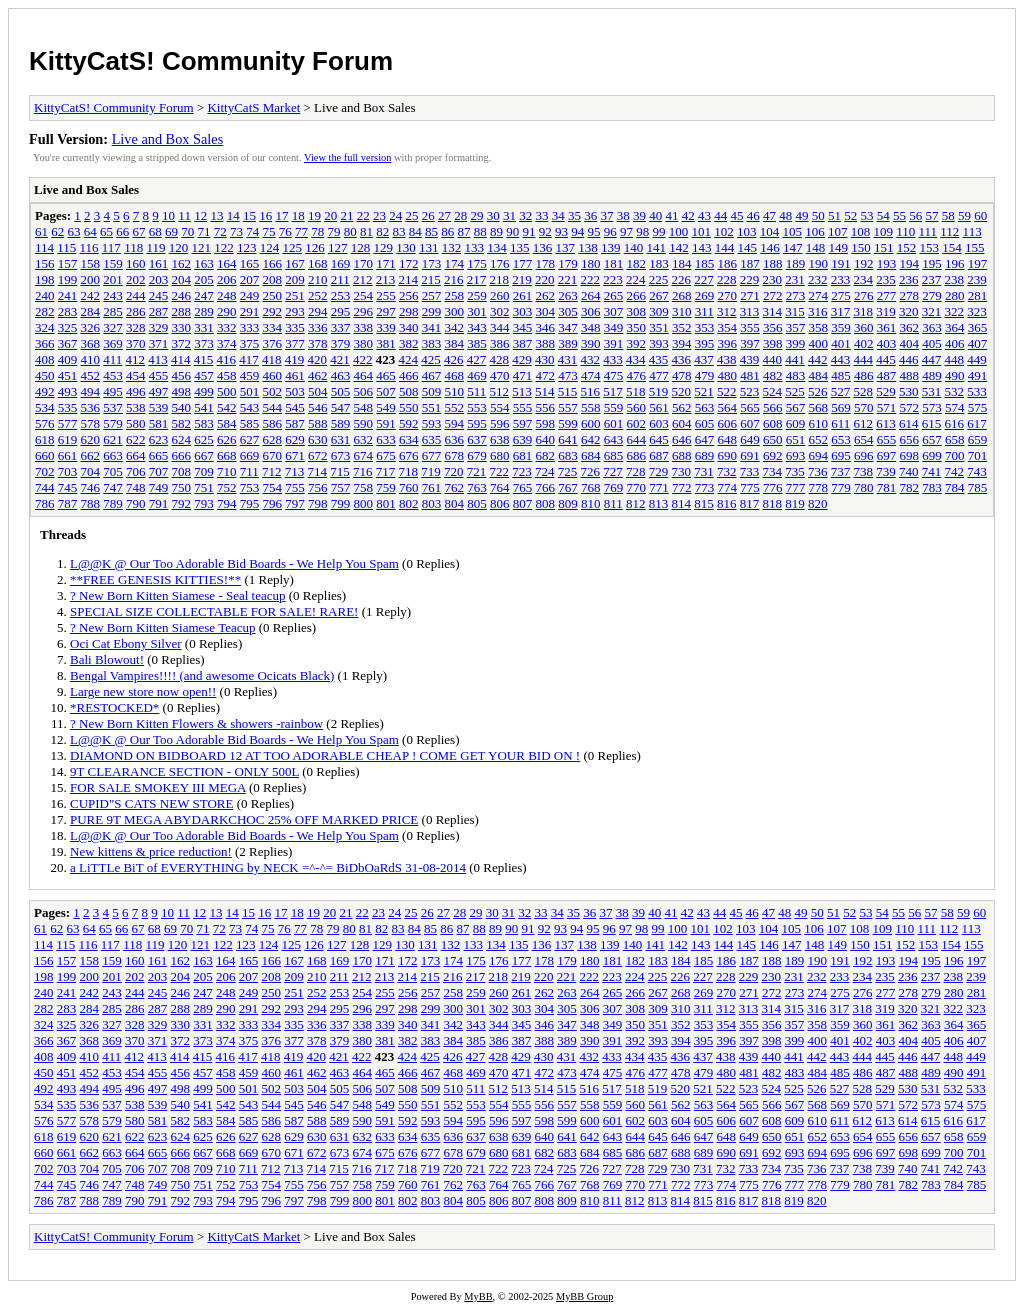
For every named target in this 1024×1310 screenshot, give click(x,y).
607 (750, 423)
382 (409, 343)
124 (270, 247)
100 (679, 231)
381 (386, 343)
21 (346, 215)
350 (637, 327)
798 (318, 503)
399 (796, 343)
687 (659, 455)
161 (159, 263)
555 (523, 407)
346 (546, 327)
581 (159, 423)
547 (341, 407)
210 (318, 279)
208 (273, 279)
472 (546, 375)
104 (770, 231)
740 (909, 471)
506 (364, 391)
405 (932, 343)
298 (409, 311)
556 (546, 407)
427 (477, 359)
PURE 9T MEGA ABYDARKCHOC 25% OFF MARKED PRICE (244, 819)
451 (68, 375)
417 (249, 359)
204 (182, 279)
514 (545, 391)
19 (314, 215)
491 (978, 375)
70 (187, 231)
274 (819, 295)
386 (500, 343)
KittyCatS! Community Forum (211, 61)
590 (364, 423)
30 (493, 215)
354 (728, 327)
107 (838, 231)
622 (136, 439)
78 (317, 231)
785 (978, 487)
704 (91, 471)
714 (318, 471)
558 (591, 407)
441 (795, 359)
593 (432, 423)
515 (568, 391)
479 (705, 375)
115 (66, 247)
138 (588, 247)
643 (614, 439)
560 (637, 407)
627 (250, 439)
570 (864, 407)
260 (500, 295)
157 (68, 263)
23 (379, 215)
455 (159, 375)
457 (204, 375)
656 (910, 439)
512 (500, 391)
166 (273, 263)
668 (227, 455)
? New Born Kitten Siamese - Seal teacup (178, 595)
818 (773, 503)
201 (113, 279)
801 (386, 503)
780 (864, 487)
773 (705, 487)
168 (318, 263)
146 (770, 247)
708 (182, 471)
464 (364, 375)
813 (659, 503)
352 (682, 327)
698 (910, 455)
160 (136, 263)
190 (819, 263)
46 (753, 215)
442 (818, 359)
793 (204, 503)
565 (750, 407)
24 (395, 215)
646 (682, 439)
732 (727, 471)
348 (591, 327)
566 (773, 407)
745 (68, 487)
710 (227, 471)
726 (591, 471)
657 (932, 439)
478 (682, 375)
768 (591, 487)
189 (796, 263)
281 (978, 295)
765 (523, 487)
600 (591, 423)
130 (406, 247)
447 (932, 359)
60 (980, 215)
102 (724, 231)
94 (577, 231)
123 (247, 247)
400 (819, 343)
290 (227, 311)
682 (546, 455)
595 (477, 423)
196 (955, 263)
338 (364, 327)
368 (91, 343)
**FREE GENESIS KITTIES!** (155, 579)
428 (500, 359)
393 (659, 343)
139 (611, 247)
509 (432, 391)
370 (136, 343)
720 (454, 471)
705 (113, 471)
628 (273, 439)
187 (750, 263)
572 (910, 407)
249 (250, 295)
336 (318, 327)
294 (318, 311)
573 (932, 407)
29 (476, 215)
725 (568, 471)
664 (136, 455)
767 (568, 487)
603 (659, 423)
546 (318, 407)
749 (159, 487)
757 (341, 487)
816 (727, 503)
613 (886, 423)
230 (773, 279)
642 (591, 439)
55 (899, 215)
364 (955, 327)
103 (747, 231)
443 (841, 359)
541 (204, 407)
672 (318, 455)
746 (91, 487)
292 (273, 311)
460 (273, 375)
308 (637, 311)
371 (159, 343)
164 (227, 263)
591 (386, 423)
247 (204, 295)
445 (886, 359)
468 (455, 375)
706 (136, 471)
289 (204, 311)
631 (341, 439)
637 (477, 439)
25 (411, 215)
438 (727, 359)
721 (477, 471)
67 (139, 231)
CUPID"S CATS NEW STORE (151, 803)
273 (796, 295)
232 (818, 279)
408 (45, 359)
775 (750, 487)
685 (614, 455)
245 (159, 295)
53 (866, 215)
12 (200, 215)
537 (113, 407)
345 (523, 327)
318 (864, 311)
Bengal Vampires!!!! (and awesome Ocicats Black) (202, 675)
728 (636, 471)
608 (773, 423)
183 (659, 263)
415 (204, 359)
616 (955, 423)
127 (338, 247)
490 (955, 375)
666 (182, 455)
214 (409, 279)
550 (409, 407)
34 (558, 215)
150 (861, 247)
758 (364, 487)
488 (910, 375)
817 (750, 503)
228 (727, 279)
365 (978, 327)
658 (955, 439)
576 (45, 423)
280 (955, 295)
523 (750, 391)
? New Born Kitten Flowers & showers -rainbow (196, 723)
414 (181, 359)
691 (750, 455)
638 (500, 439)
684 (591, 455)
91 (529, 231)
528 (864, 391)
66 (122, 231)
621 (113, 439)
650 (773, 439)
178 (546, 263)
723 (522, 471)
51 (834, 215)
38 (623, 215)
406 (955, 343)
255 (386, 295)
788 (91, 503)
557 (568, 407)
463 (341, 375)
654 (864, 439)
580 (136, 423)
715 (340, 471)
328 (136, 327)
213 (386, 279)
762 (455, 487)
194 (910, 263)
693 (796, 455)
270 (728, 295)
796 (273, 503)
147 (793, 247)
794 (227, 503)
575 (978, 407)
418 (272, 359)
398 (773, 343)
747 (113, 487)
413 (158, 359)
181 (614, 263)
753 (250, 487)
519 (659, 391)
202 (136, 279)
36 (590, 215)
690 (728, 455)
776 (773, 487)
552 (455, 407)
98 (642, 231)
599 (568, 423)
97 (626, 231)
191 (841, 263)
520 (682, 391)
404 (910, 343)
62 (57, 231)
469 (477, 375)
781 (887, 487)
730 (682, 471)
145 (747, 247)
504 (318, 391)
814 (682, 503)
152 (907, 247)
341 (432, 327)
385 (477, 343)
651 (796, 439)
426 (454, 359)
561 (659, 407)
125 (292, 247)
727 (613, 471)
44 (720, 215)
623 (159, 439)
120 (179, 247)
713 (295, 471)
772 (682, 487)
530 (909, 391)
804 (455, 503)
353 (705, 327)
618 (45, 439)
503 (295, 391)
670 (273, 455)
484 (819, 375)
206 (227, 279)
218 (500, 279)
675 (386, 455)
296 (364, 311)
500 (227, 391)
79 (334, 231)
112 (949, 231)
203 (159, 279)
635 (432, 439)
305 (568, 311)
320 (909, 311)
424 (409, 359)
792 (182, 503)
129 (383, 247)
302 (500, 311)
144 (725, 247)
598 (546, 423)
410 (91, 359)
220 (545, 279)
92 (545, 231)
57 (931, 215)
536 (91, 407)
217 (477, 279)
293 (295, 311)
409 (68, 359)
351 (659, 327)
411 (112, 359)
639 (523, 439)
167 (295, 263)
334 (273, 327)
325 (68, 327)
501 (250, 391)
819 (795, 503)
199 (68, 279)
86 (447, 231)
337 (341, 327)
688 (682, 455)
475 (614, 375)
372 (182, 343)
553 (477, 407)
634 (409, 439)
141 (656, 247)
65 (106, 231)
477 (659, 375)
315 (795, 311)
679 (477, 455)
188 (773, 263)
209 (295, 279)
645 (659, 439)
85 (431, 231)
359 (841, 327)
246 (182, 295)
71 (204, 231)
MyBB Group (584, 1296)
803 (432, 503)
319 (886, 311)
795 (250, 503)
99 (659, 231)
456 (182, 375)
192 (864, 263)
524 (773, 391)
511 (476, 391)
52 (850, 215)
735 (795, 471)
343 (477, 327)
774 (728, 487)
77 (301, 231)
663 (113, 455)
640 (546, 439)
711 (249, 471)
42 (688, 215)
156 (45, 263)
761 (432, 487)
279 (932, 295)
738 (864, 471)
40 (655, 215)
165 (250, 263)
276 (864, 295)
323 (977, 311)
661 (68, 455)
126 (315, 247)
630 (318, 439)
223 (613, 279)
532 (955, 391)
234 (864, 279)
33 (541, 215)
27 (444, 215)
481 (750, 375)
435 (659, 359)
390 (591, 343)
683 (568, 455)
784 (955, 487)
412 (136, 359)
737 (841, 471)
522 (727, 391)
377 (295, 343)
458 (227, 375)
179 (568, 263)
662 (91, 455)
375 (250, 343)
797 (295, 503)
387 (523, 343)
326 (91, 327)
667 (204, 455)
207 (250, 279)
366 (45, 343)
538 (136, 407)
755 (295, 487)
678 (455, 455)
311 (704, 311)
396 (728, 343)
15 (249, 215)
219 (522, 279)
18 (298, 215)
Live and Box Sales (168, 139)
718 (409, 471)
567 (796, 407)
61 (41, 231)
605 (705, 423)
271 (750, 295)
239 (977, 279)
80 (350, 231)
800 (364, 503)
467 (432, 375)
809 (568, 503)
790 (136, 503)
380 (364, 343)
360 (864, 327)
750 (182, 487)
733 (750, 471)
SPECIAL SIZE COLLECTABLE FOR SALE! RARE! (214, 611)
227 (704, 279)
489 (932, 375)
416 (227, 359)
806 (500, 503)
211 (340, 279)
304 (546, 311)
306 (591, 311)
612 (864, 423)
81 (366, 231)
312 (727, 311)
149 (838, 247)
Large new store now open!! (143, 691)
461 (295, 375)
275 (841, 295)
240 (45, 295)
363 (932, 327)
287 (159, 311)
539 (159, 407)
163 (204, 263)
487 (887, 375)
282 (45, 311)
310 (682, 311)
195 (932, 263)
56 (915, 215)
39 (639, 215)
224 (636, 279)
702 (45, 471)
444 (864, 359)
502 (273, 391)
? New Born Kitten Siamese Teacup (163, 627)
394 (682, 343)
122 (224, 247)
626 (227, 439)
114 (44, 247)
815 (704, 503)
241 (68, 295)
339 (386, 327)
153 (929, 247)
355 (750, 327)
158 (91, 263)
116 (89, 247)
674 (364, 455)
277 (887, 295)
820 (818, 503)
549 (386, 407)
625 (204, 439)
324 (45, 327)
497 (159, 391)
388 (546, 343)
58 (948, 215)
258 (455, 295)
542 (227, 407)
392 (637, 343)
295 (341, 311)
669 (250, 455)
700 (955, 455)
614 (909, 423)
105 (793, 231)
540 (182, 407)
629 (295, 439)
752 (227, 487)
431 (568, 359)
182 (637, 263)
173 (432, 263)
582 (182, 423)
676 (409, 455)
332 (227, 327)
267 (659, 295)
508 (409, 391)
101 (702, 231)
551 (432, 407)
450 (45, 375)
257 (432, 295)
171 (386, 263)
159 (113, 263)
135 (520, 247)
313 (750, 311)
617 (977, 423)
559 (614, 407)
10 (168, 215)
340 (409, 327)
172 (409, 263)
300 (455, 311)
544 (273, 407)
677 (432, 455)
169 (341, 263)
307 (614, 311)
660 (45, 455)
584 (227, 423)
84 (415, 231)
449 (977, 359)
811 (613, 503)
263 (568, 295)
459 (250, 375)
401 (841, 343)
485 (841, 375)
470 (500, 375)
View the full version (347, 157)
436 (682, 359)
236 (909, 279)
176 (500, 263)
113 (972, 231)
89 (496, 231)
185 (705, 263)
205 (204, 279)
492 (45, 391)
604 (682, 423)
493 (68, 391)
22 (363, 215)
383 (432, 343)
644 (637, 439)
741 (932, 471)
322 (955, 311)
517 (613, 391)
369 (113, 343)
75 (269, 231)
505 (341, 391)
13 (216, 215)
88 (480, 231)
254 (364, 295)
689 (705, 455)
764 (500, 487)
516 (591, 391)
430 (545, 359)
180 (591, 263)
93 (561, 231)
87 (464, 231)
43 (704, 215)
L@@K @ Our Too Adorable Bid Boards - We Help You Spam (234, 563)
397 (750, 343)
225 (659, 279)
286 (136, 311)
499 (204, 391)
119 (155, 247)
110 (905, 231)
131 (429, 247)
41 (671, 215)
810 (591, 503)
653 (841, 439)
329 (159, 327)
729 (659, 471)
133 (474, 247)
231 (795, 279)
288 (182, 311)
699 (932, 455)
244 (136, 295)
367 (68, 343)
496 (136, 391)
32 (525, 215)
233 (841, 279)
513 (522, 391)
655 (887, 439)
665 (159, 455)
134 (497, 247)
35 (574, 215)
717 (386, 471)
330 (182, 327)
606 (728, 423)
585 (250, 423)
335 (295, 327)
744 (45, 487)
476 (637, 375)
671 (295, 455)
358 (819, 327)
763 (477, 487)
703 (68, 471)
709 (204, 471)
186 (728, 263)
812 (636, 503)
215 (431, 279)
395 (705, 343)
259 (477, 295)
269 (705, 295)
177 (523, 263)
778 (819, 487)
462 (318, 375)
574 (955, 407)
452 (91, 375)
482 (773, 375)
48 (785, 215)
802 (409, 503)
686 (637, 455)
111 (928, 231)
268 (682, 295)
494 (91, 391)
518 (636, 391)
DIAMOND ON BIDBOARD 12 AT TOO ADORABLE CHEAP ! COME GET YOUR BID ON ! (325, 755)
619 (68, 439)
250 (273, 295)
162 (182, 263)
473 (568, 375)
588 (318, 423)
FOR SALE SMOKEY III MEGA (158, 787)
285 (113, 311)
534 (45, 407)
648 (728, 439)
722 (500, 471)
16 (265, 215)
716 (363, 471)
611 (840, 423)
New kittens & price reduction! (151, 851)
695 (841, 455)
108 (861, 231)
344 (500, 327)
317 (841, 311)
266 (637, 295)
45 (736, 215)
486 (864, 375)
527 (841, 391)
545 (295, 407)
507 (386, 391)
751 (204, 487)
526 (818, 391)
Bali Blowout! (107, 659)
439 (750, 359)
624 (182, 439)
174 (455, 263)
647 (705, 439)
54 (883, 215)
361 (887, 327)
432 (591, 359)
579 (113, 423)
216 (454, 279)
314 (773, 311)
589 (341, 423)
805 (477, 503)
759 (386, 487)
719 (431, 471)
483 (796, 375)
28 (460, 215)
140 (634, 247)
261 (523, 295)
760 (409, 487)
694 (819, 455)
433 (613, 359)
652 (819, 439)
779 (841, 487)
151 (884, 247)
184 (682, 263)
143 (702, 247)
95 (594, 231)
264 (591, 295)
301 (477, 311)
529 (886, 391)
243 (113, 295)
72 (220, 231)
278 (910, 295)
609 (796, 423)
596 (500, 423)
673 (341, 455)
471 (523, 375)
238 (955, 279)
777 (796, 487)
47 (769, 215)
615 (932, 423)
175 (477, 263)
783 (932, 487)
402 (864, 343)
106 (815, 231)
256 (409, 295)
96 (610, 231)
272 (773, 295)
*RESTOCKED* (114, 707)
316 (818, 311)
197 (978, 263)
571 (887, 407)
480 (728, 375)
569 (841, 407)
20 (330, 215)
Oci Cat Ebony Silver (126, 643)
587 (295, 423)
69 (171, 231)
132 (452, 247)
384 (455, 343)
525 (795, 391)
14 (233, 215)
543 (250, 407)
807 (523, 503)
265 (614, 295)
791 (159, 503)
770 (637, 487)
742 (955, 471)
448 (955, 359)
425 (431, 359)
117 (111, 247)
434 (636, 359)
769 (614, 487)
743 (977, 471)
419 (295, 359)
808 (546, 503)
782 (910, 487)
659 (978, 439)
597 (523, 423)
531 (932, 391)
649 (750, 439)
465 (386, 375)
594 (455, 423)
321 (932, 311)
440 (773, 359)
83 (399, 231)
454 (136, 375)
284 (91, 311)
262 (546, 295)
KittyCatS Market (253, 107)
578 (91, 423)
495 (113, 391)
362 (910, 327)
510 (455, 391)
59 (964, 215)
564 (728, 407)
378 (318, 343)
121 (201, 247)
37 (606, 215)
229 (750, 279)
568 (819, 407)
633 (386, 439)
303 (523, 311)
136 (543, 247)
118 (133, 247)
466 (409, 375)
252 (318, 295)
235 (886, 279)
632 (364, 439)
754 (273, 487)
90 (512, 231)
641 (568, 439)
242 (91, 295)
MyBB (478, 1296)
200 (91, 279)
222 (591, 279)
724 (545, 471)
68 (155, 231)
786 (45, 503)
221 (568, 279)
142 (679, 247)
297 (386, 311)
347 (568, 327)
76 (285, 231)
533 (977, 391)
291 (250, 311)
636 (455, 439)
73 (236, 231)
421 (340, 359)
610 (819, 423)
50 (818, 215)
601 (614, 423)
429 (522, 359)
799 (341, 503)
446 (909, 359)
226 (682, 279)
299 (432, 311)
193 (887, 263)
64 (90, 231)
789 (113, 503)
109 (884, 231)
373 (204, 343)
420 (318, 359)
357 (796, 327)
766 (546, 487)
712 (272, 471)
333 (250, 327)
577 (68, 423)
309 (659, 311)
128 (361, 247)
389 (568, 343)
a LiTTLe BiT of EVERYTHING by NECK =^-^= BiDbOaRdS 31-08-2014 (268, 867)
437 (704, 359)
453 (113, 375)
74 (252, 231)
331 (204, 327)
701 (978, 455)
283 (68, 311)
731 (704, 471)
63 (74, 231)
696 (864, 455)
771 (659, 487)
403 (887, 343)
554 (500, 407)
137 (565, 247)
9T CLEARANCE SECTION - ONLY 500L (184, 771)
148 (816, 247)
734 (773, 471)
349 (614, 327)
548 (364, 407)
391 (614, 343)
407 (978, 343)
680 (500, 455)
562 (682, 407)
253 (341, 295)
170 (364, 263)
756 (318, 487)
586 (273, 423)
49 (801, 215)
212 (363, 279)
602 (637, 423)
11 (184, 215)
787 (68, 503)
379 (341, 343)
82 (382, 231)
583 (204, 423)
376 (273, 343)
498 (182, 391)
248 (227, 295)
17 (281, 215)
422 (363, 359)
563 (705, 407)
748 (136, 487)
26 (428, 215)
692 (773, 455)
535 (68, 407)
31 (509, 215)
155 (975, 247)
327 (113, 327)
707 (159, 471)
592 (409, 423)
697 (887, 455)
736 (818, 471)
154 (952, 247)
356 (773, 327)
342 (455, 327)
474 (591, 375)
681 (523, 455)
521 (704, 391)
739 (886, 471)
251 (295, 295)
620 (91, 439)
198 (45, 279)
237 (932, 279)
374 (227, 343)
